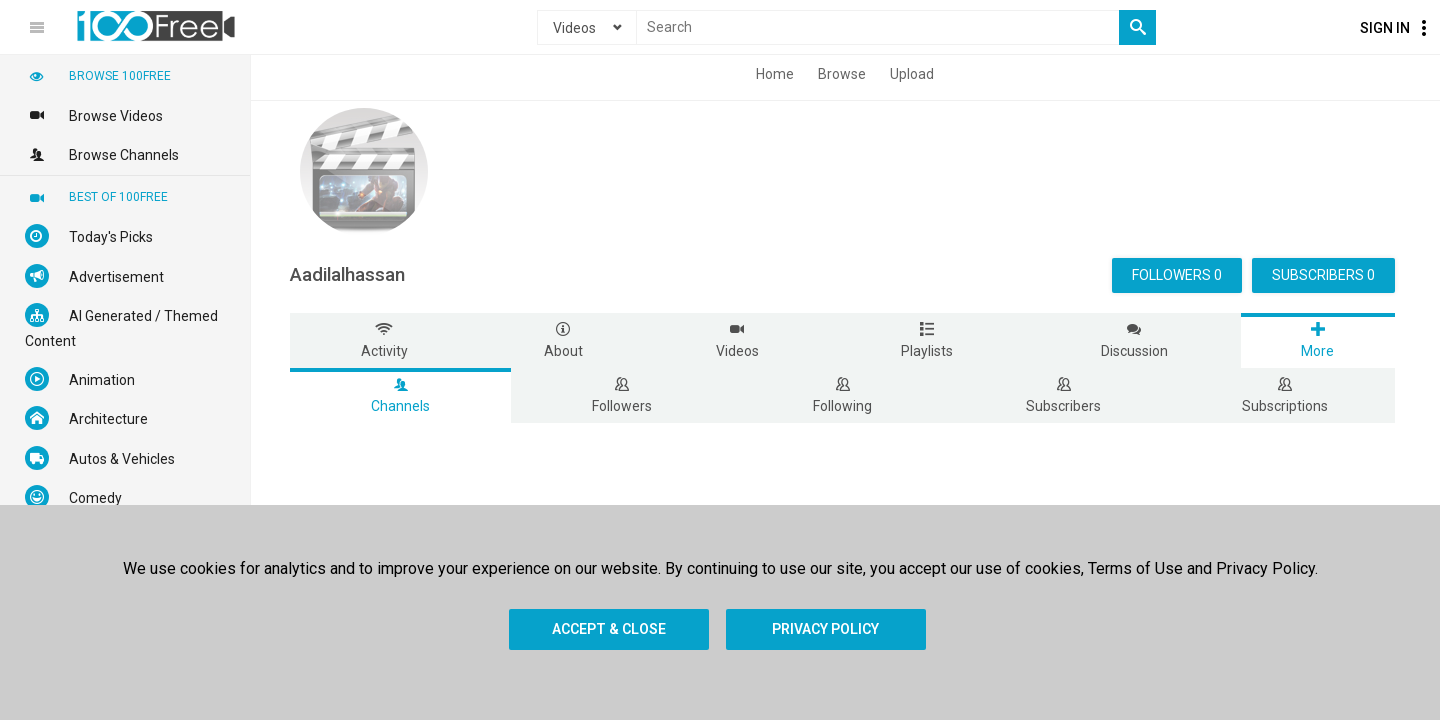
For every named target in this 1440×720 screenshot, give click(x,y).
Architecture (86, 418)
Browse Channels (102, 154)
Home (775, 74)
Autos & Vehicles (100, 458)
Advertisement (94, 276)
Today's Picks (89, 236)
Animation (80, 379)
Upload (912, 74)
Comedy (73, 497)
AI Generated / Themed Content (121, 326)
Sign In (1385, 28)
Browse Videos (94, 115)
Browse (842, 74)
